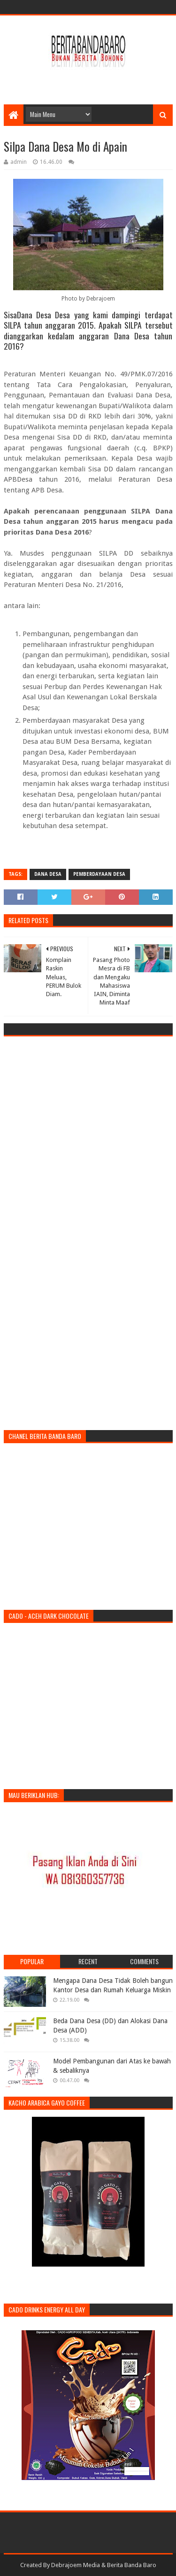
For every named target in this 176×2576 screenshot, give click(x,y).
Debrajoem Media (75, 2565)
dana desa (47, 874)
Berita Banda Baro (131, 2565)
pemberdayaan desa (99, 874)
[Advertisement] (90, 80)
